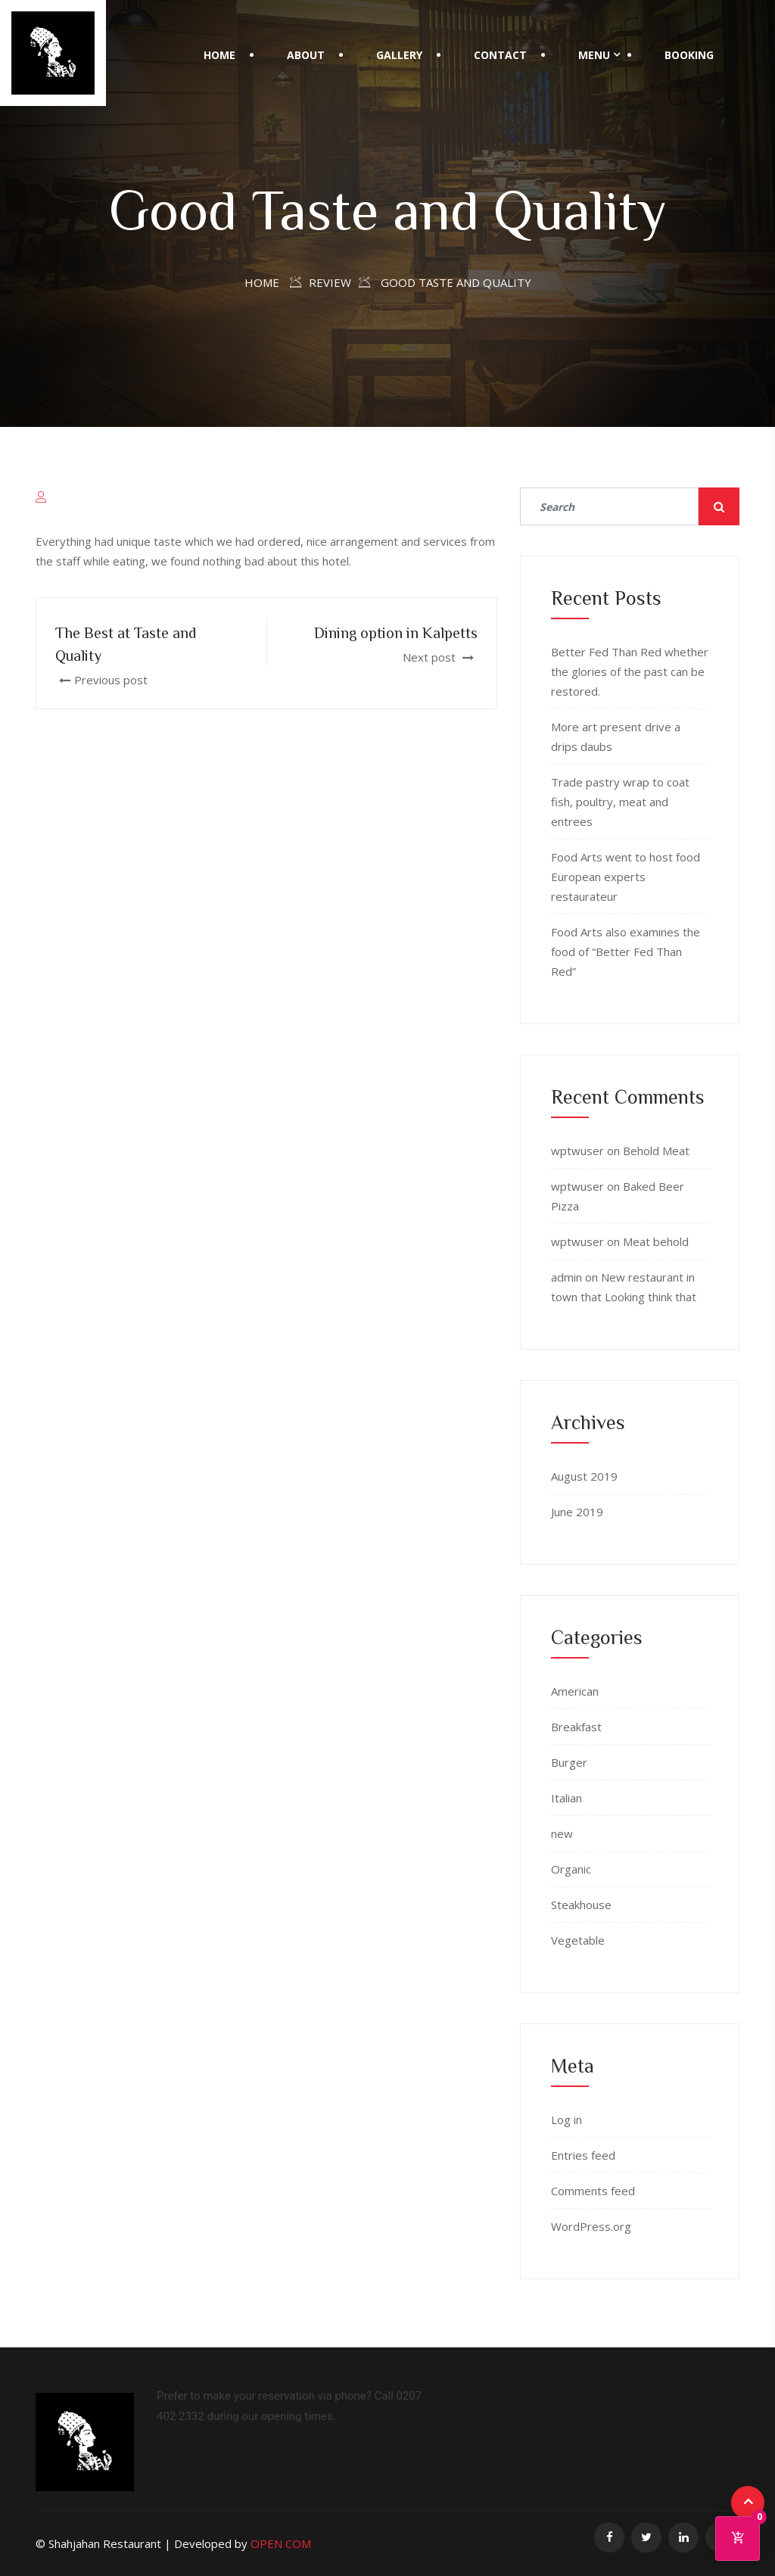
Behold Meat (656, 1150)
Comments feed (593, 2190)
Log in (566, 2119)
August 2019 (584, 1476)
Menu (594, 55)
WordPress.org (591, 2226)
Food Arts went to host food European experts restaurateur (625, 876)
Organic (571, 1869)
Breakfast (576, 1726)
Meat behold (656, 1241)
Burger (569, 1762)
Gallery (399, 55)
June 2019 (577, 1511)
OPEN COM (281, 2543)
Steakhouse (581, 1904)
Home (219, 55)
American (575, 1691)
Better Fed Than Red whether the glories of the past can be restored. (629, 671)
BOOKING (689, 55)
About (306, 55)
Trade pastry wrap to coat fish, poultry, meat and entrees (620, 801)
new (562, 1833)
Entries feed (583, 2155)
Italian (566, 1797)
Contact (500, 55)
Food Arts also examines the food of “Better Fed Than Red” (625, 951)
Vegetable (578, 1940)
